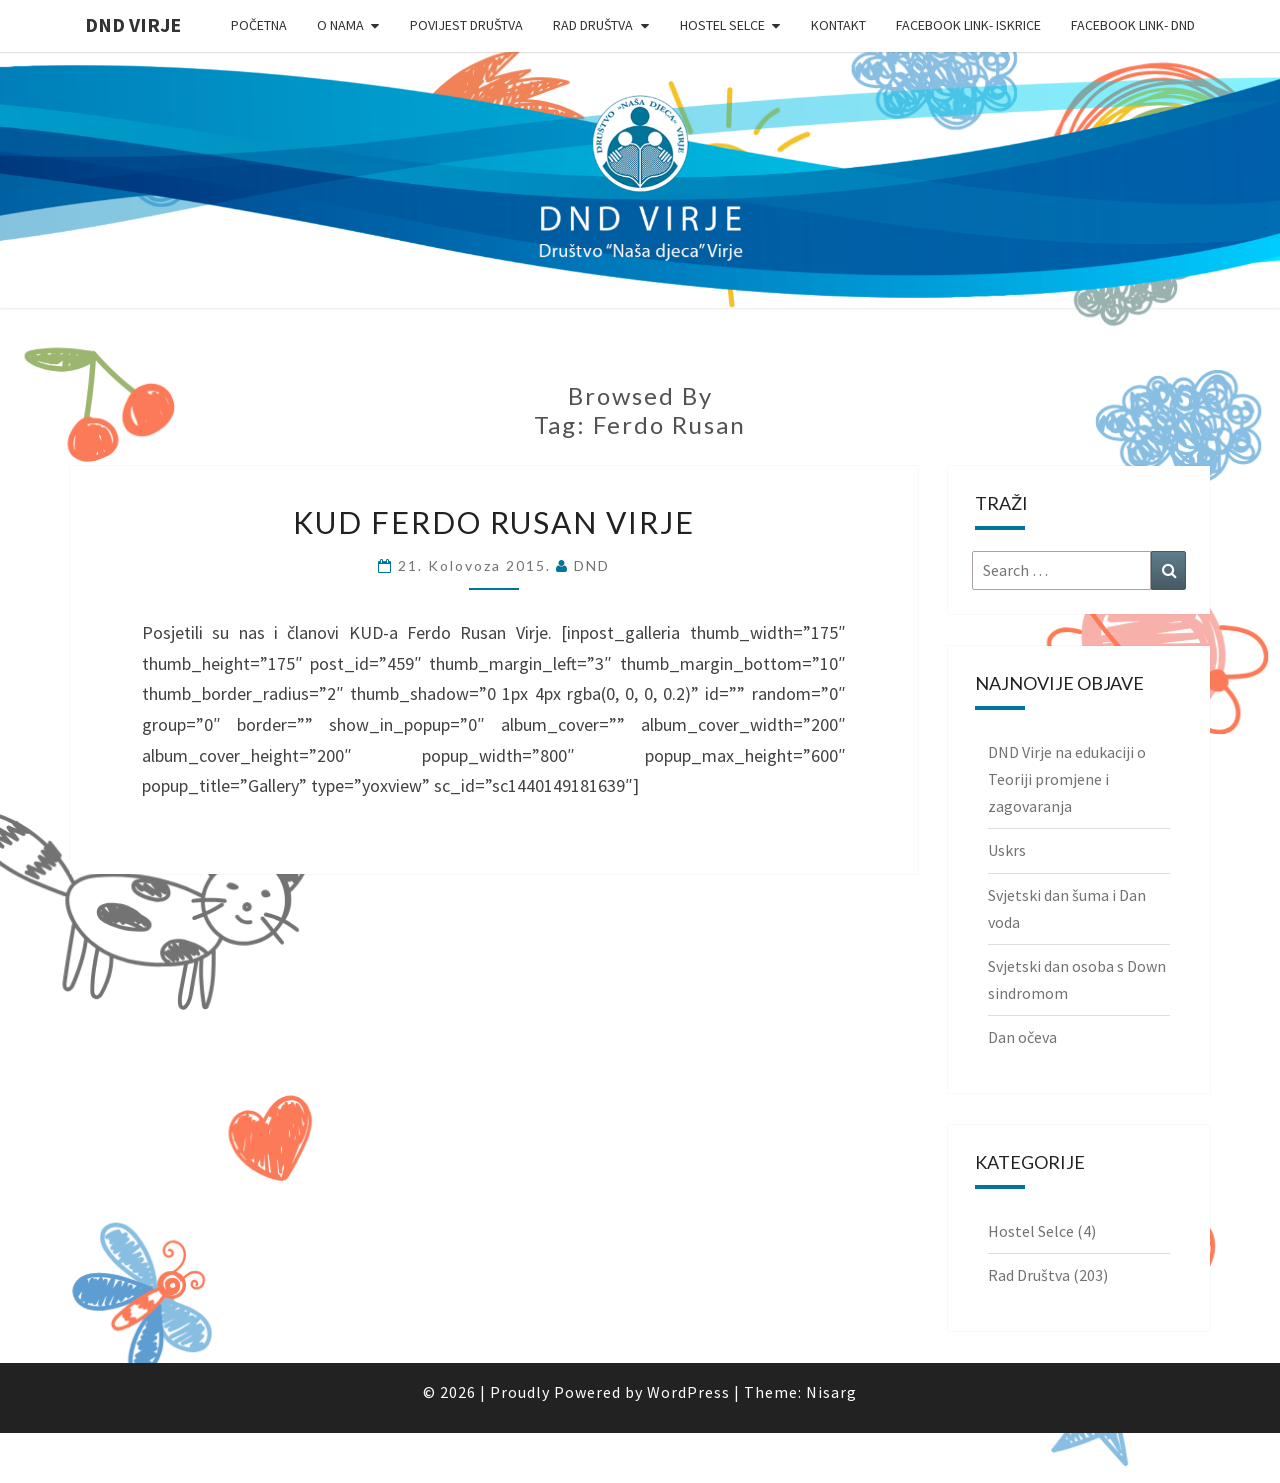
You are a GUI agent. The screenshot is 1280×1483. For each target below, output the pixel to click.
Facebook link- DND (1133, 25)
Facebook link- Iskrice (968, 25)
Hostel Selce (722, 25)
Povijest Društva (466, 25)
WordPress (688, 1392)
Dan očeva (1022, 1037)
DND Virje (133, 24)
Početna (259, 25)
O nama (340, 25)
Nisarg (831, 1392)
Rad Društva (593, 25)
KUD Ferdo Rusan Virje (494, 522)
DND (592, 565)
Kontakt (838, 25)
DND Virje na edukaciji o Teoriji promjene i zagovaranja (1067, 779)
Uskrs (1007, 850)
